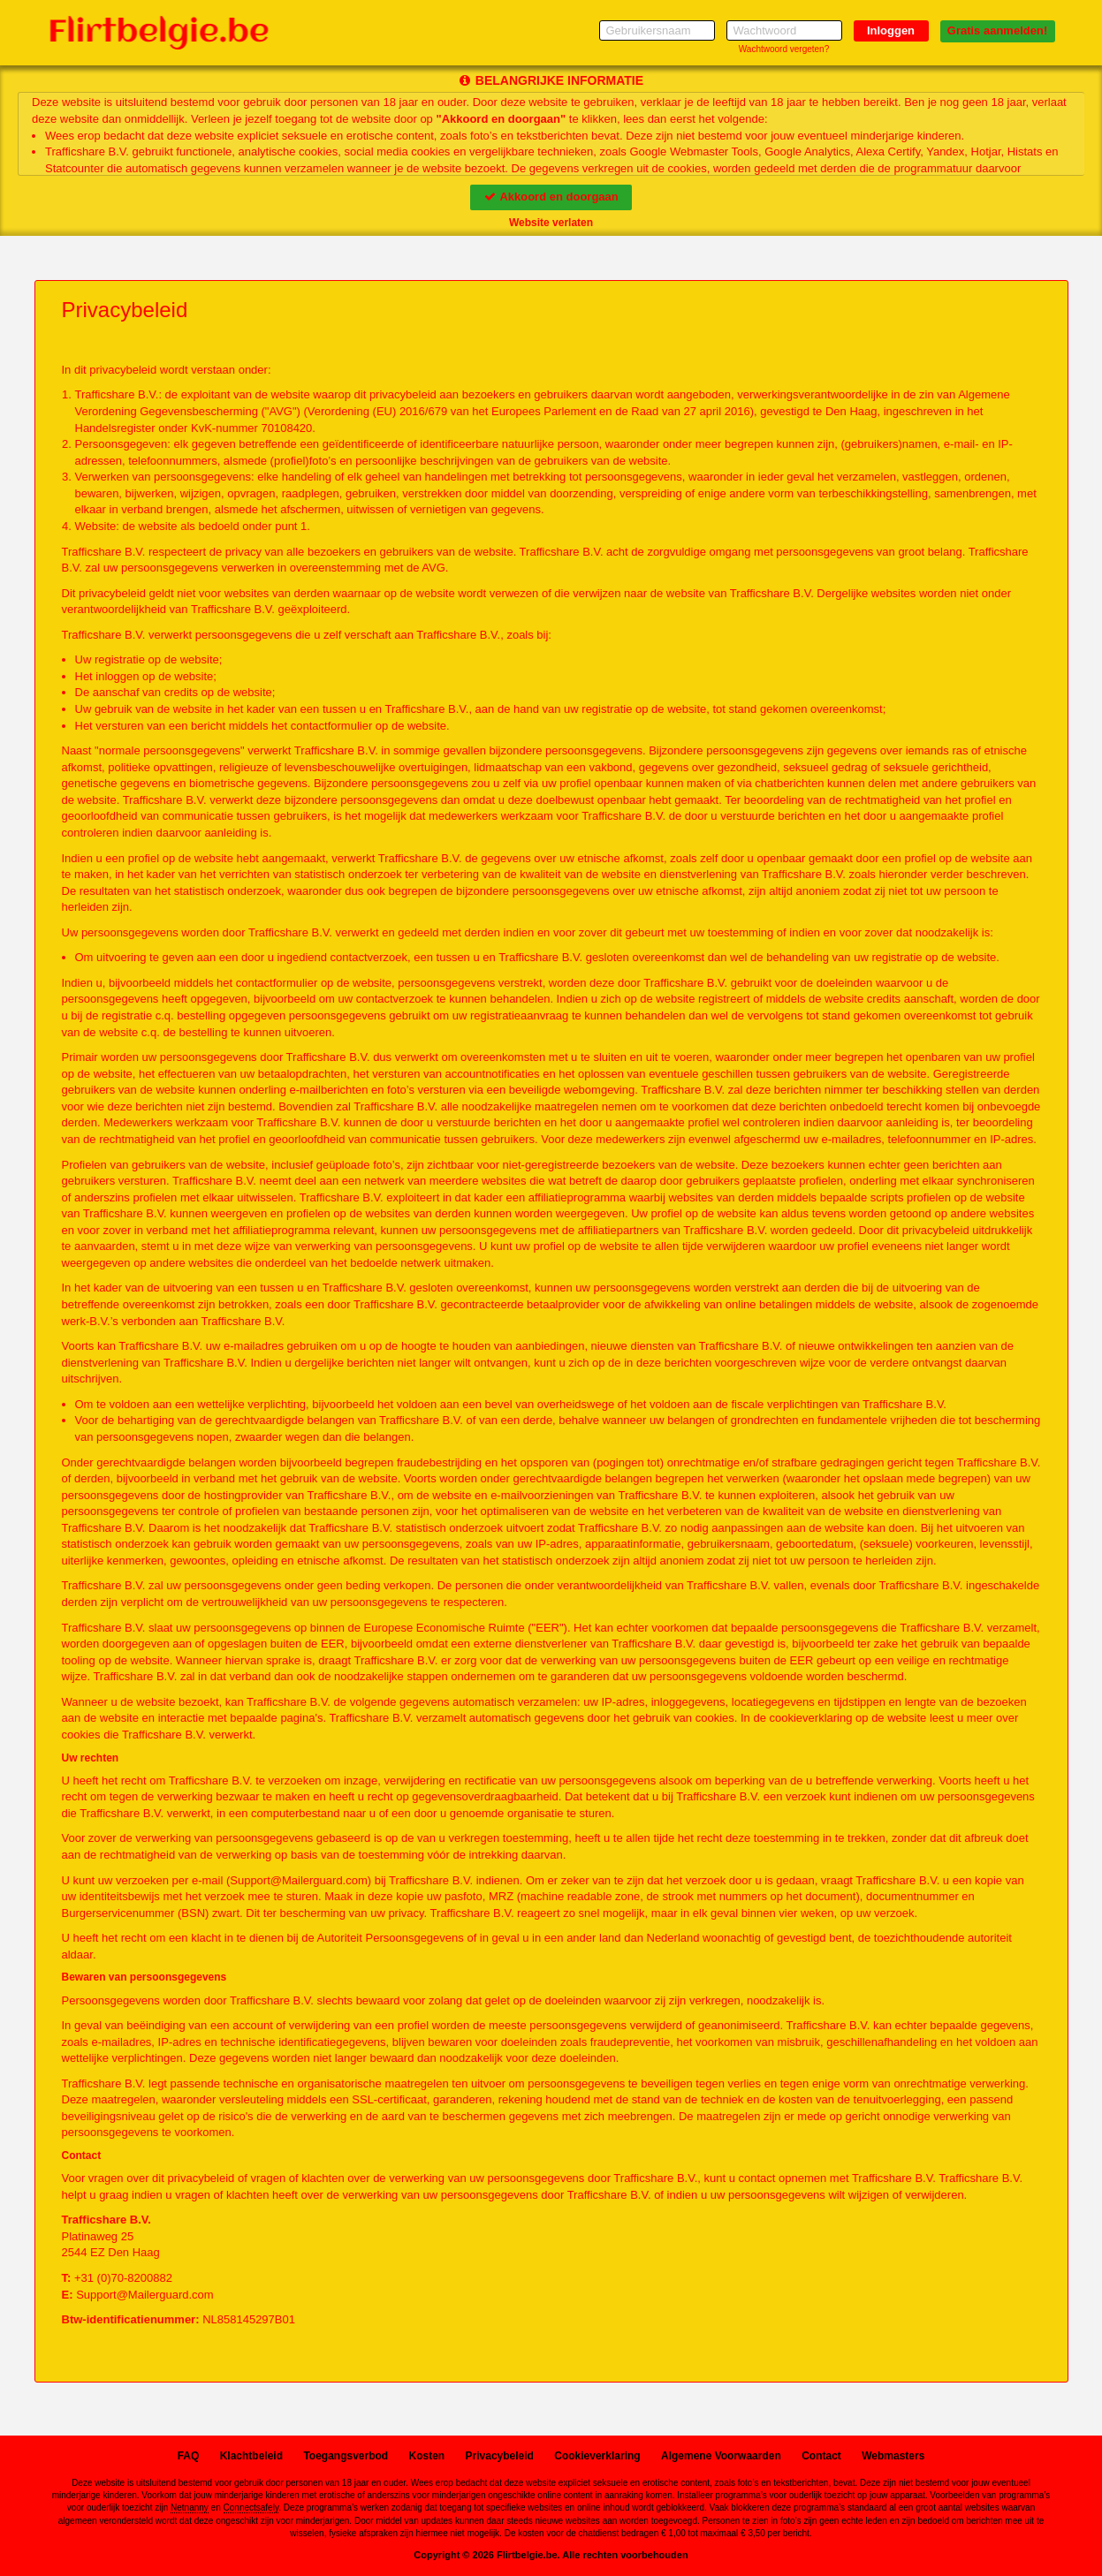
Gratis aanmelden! (997, 30)
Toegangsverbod (345, 2456)
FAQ (189, 2456)
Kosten (427, 2456)
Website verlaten (551, 222)
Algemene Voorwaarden (721, 2456)
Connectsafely (251, 2507)
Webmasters (893, 2456)
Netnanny (190, 2507)
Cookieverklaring (597, 2456)
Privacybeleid (500, 2456)
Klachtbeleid (251, 2456)
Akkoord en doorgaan (550, 196)
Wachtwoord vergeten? (784, 49)
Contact (821, 2456)
